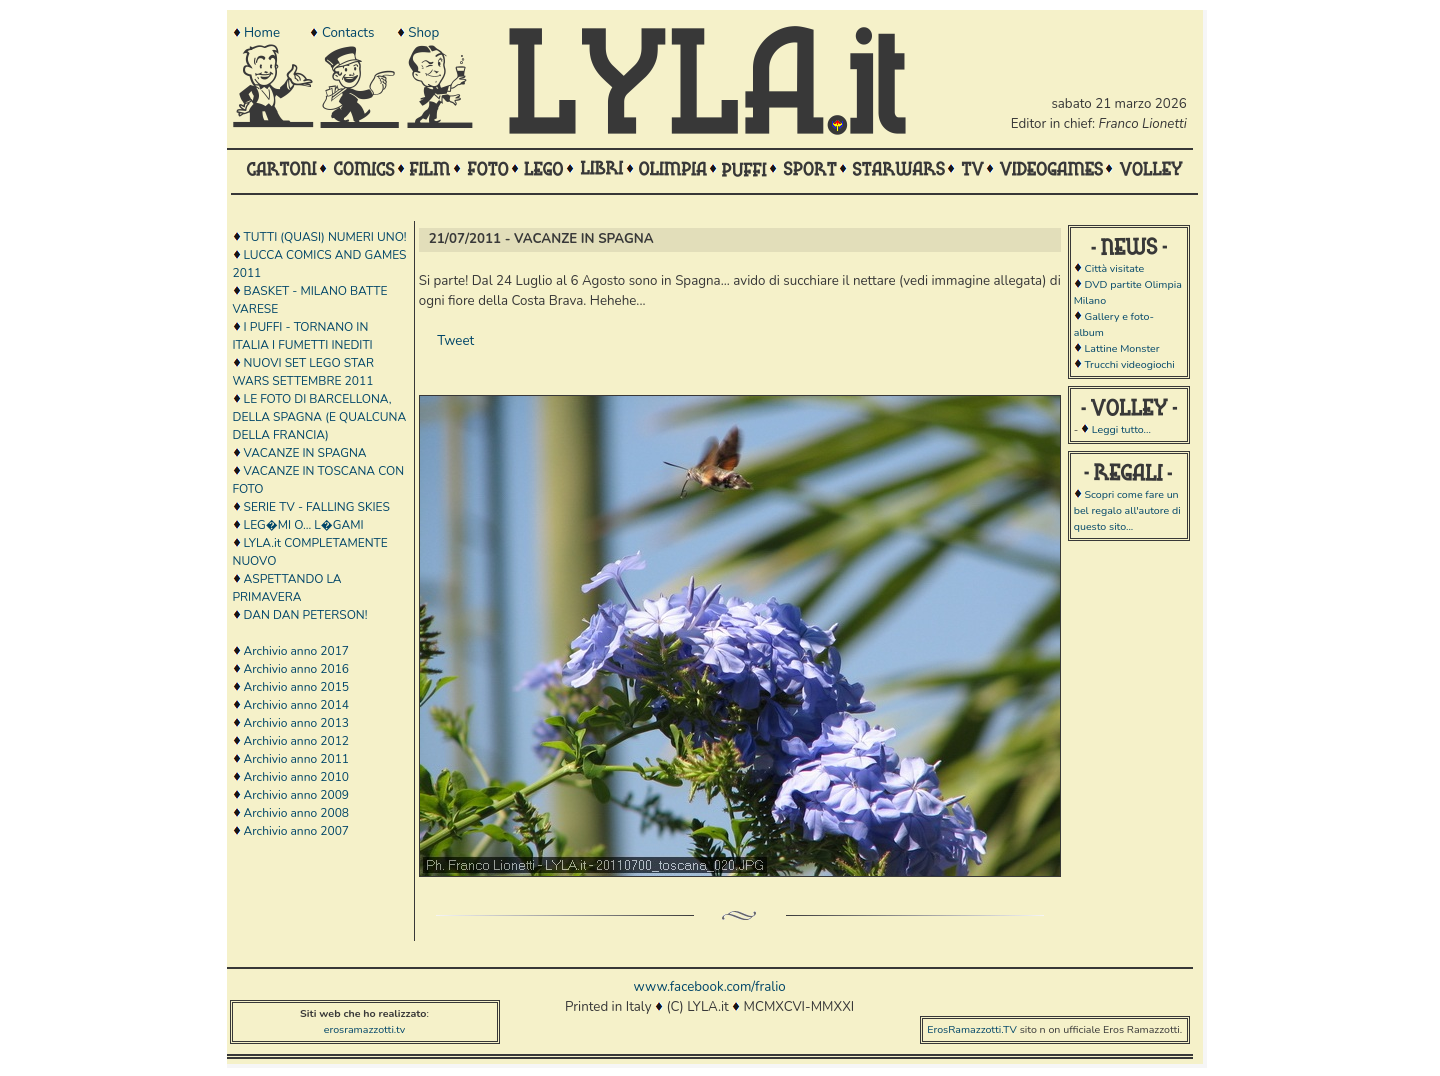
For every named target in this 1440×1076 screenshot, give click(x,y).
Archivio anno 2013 (296, 723)
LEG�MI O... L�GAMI (304, 525)
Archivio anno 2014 (296, 705)
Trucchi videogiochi (1129, 364)
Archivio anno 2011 (296, 759)
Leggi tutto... (1121, 429)
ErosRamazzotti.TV (972, 1029)
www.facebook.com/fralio (709, 987)
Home (262, 33)
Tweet (455, 341)
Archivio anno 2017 (296, 651)
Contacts (348, 33)
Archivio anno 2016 (296, 669)
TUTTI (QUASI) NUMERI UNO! (325, 237)
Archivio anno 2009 (296, 795)
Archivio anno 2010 (296, 777)
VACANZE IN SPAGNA (305, 453)
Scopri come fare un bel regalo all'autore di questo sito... (1127, 510)
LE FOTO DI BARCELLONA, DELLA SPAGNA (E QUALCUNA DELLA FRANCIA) (320, 417)
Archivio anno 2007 (296, 831)
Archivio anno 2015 (296, 687)
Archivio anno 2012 (296, 741)
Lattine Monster (1121, 348)
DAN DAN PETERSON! (306, 615)
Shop (423, 33)
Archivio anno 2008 (296, 813)
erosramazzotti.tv (365, 1029)
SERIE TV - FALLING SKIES (317, 507)
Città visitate (1114, 268)
